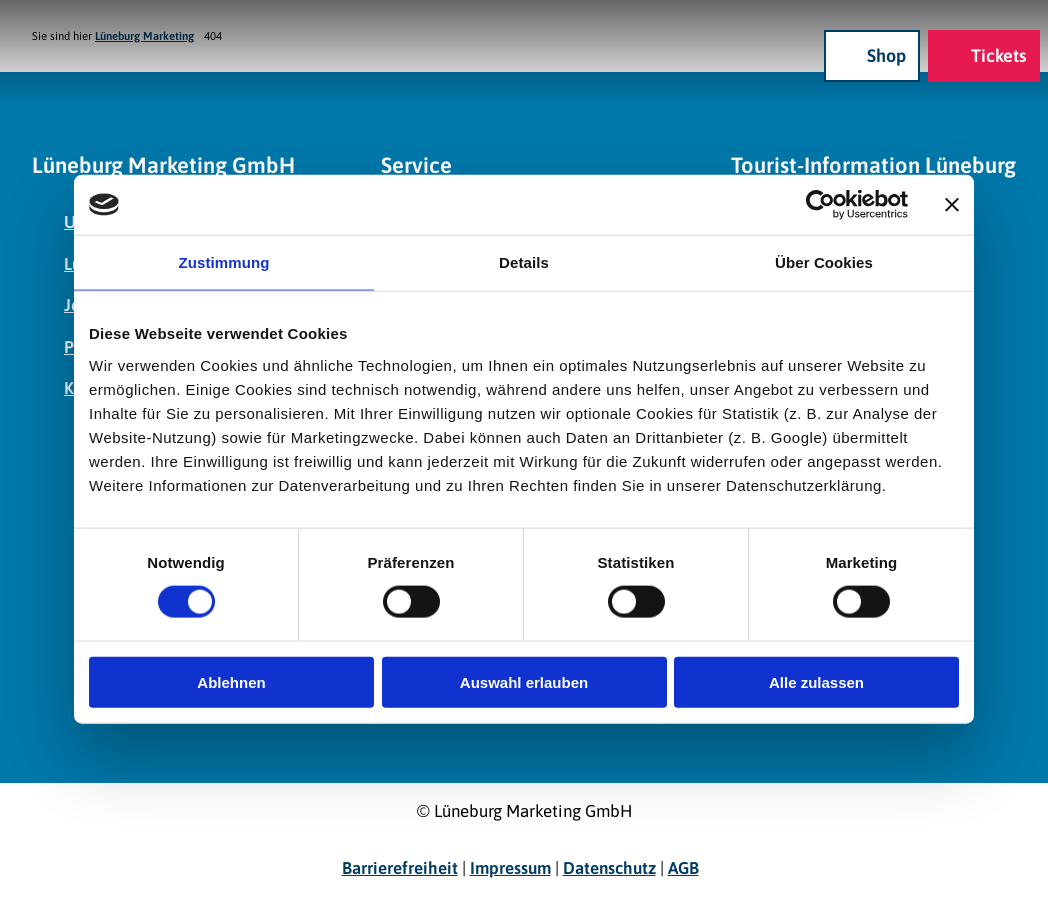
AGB (683, 868)
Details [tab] (524, 262)
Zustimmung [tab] (224, 262)
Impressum (510, 868)
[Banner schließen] (952, 205)
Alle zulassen (816, 681)
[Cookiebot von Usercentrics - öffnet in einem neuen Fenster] (820, 205)
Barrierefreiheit (400, 868)
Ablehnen (231, 681)
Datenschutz (609, 868)
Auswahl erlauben (524, 681)
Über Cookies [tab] (824, 262)
